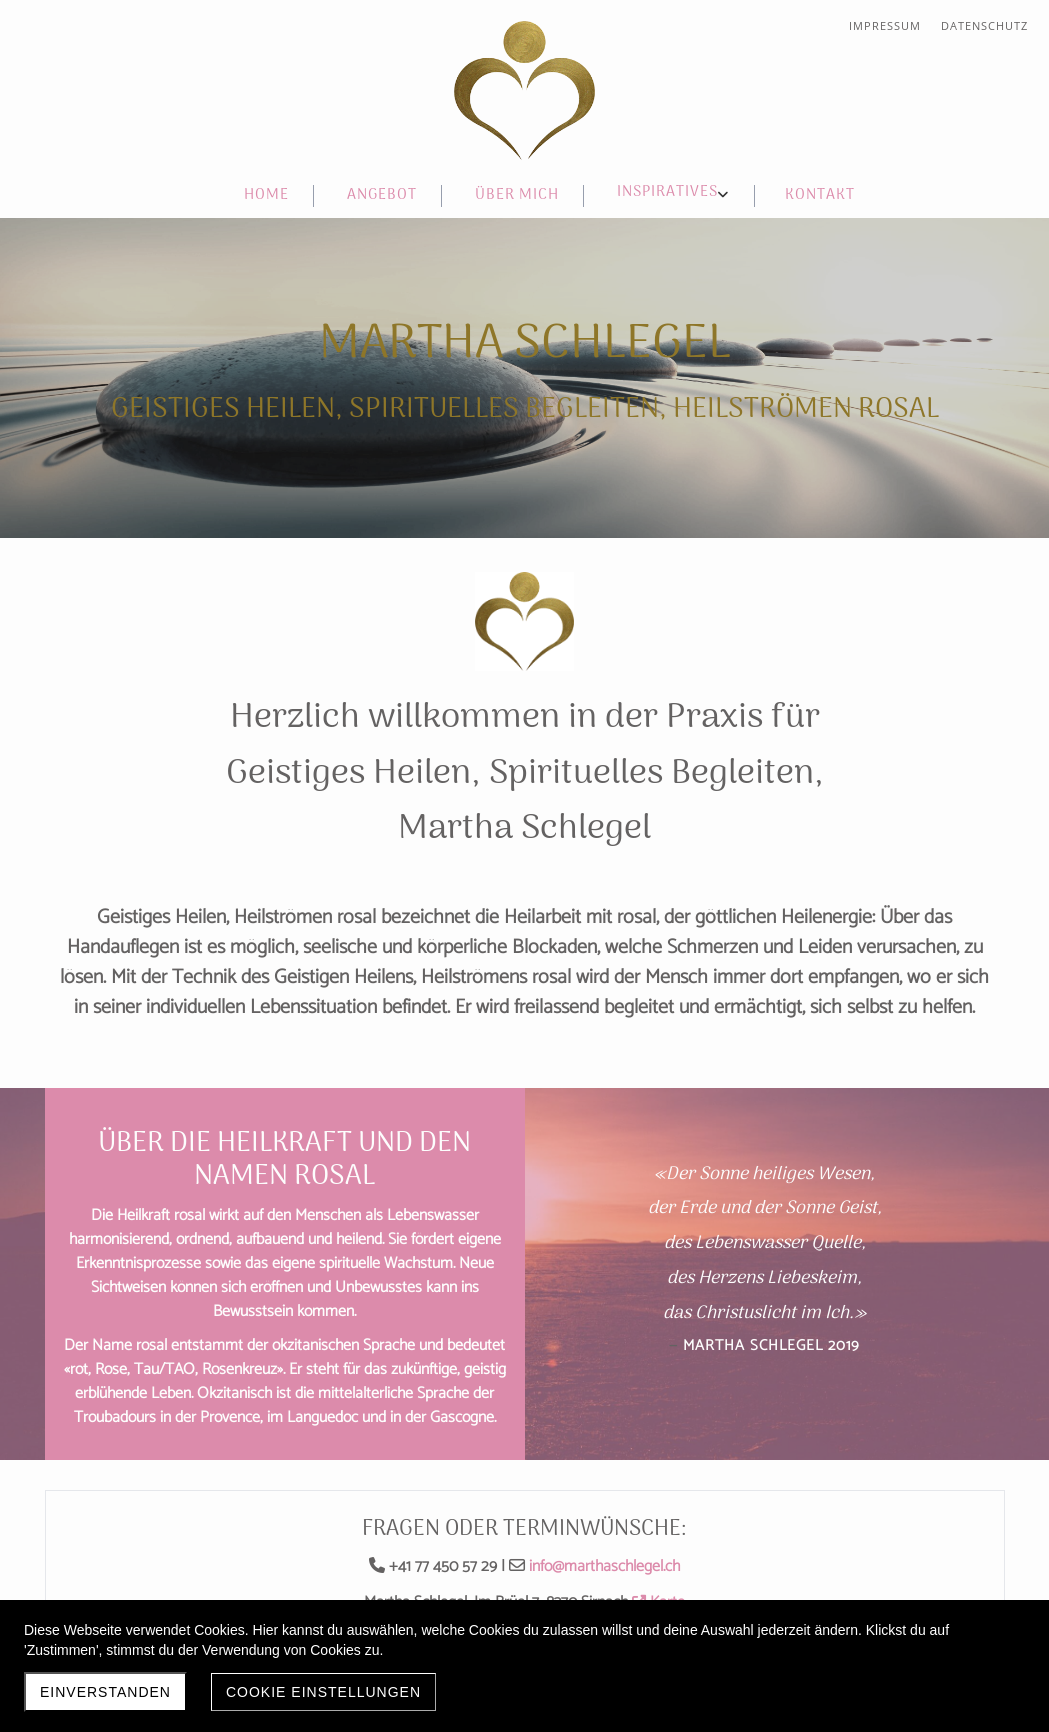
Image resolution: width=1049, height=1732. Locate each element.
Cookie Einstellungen (323, 1692)
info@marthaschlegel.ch (604, 1566)
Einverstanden (105, 1692)
